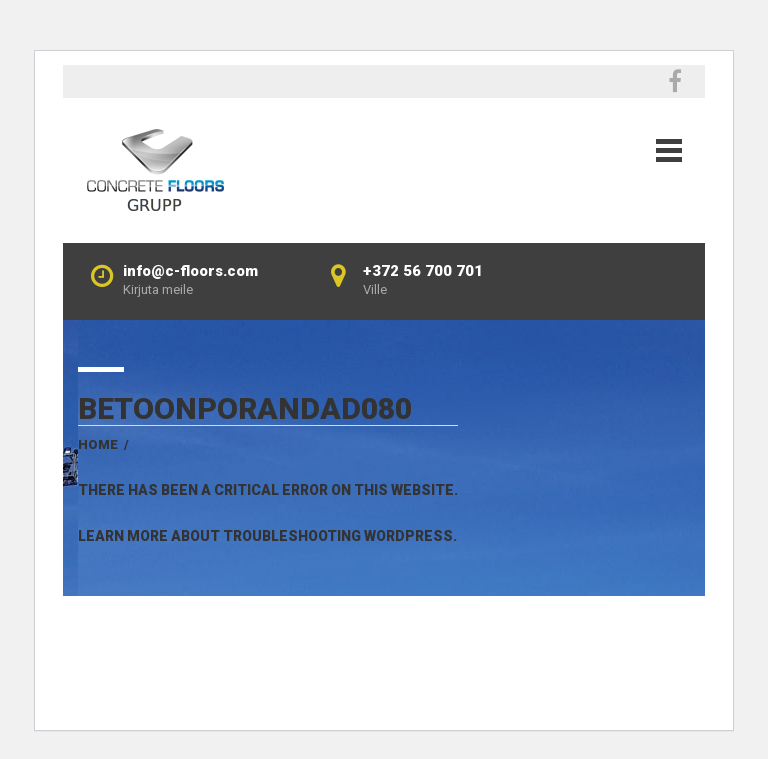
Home (98, 444)
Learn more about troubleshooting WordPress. (267, 536)
